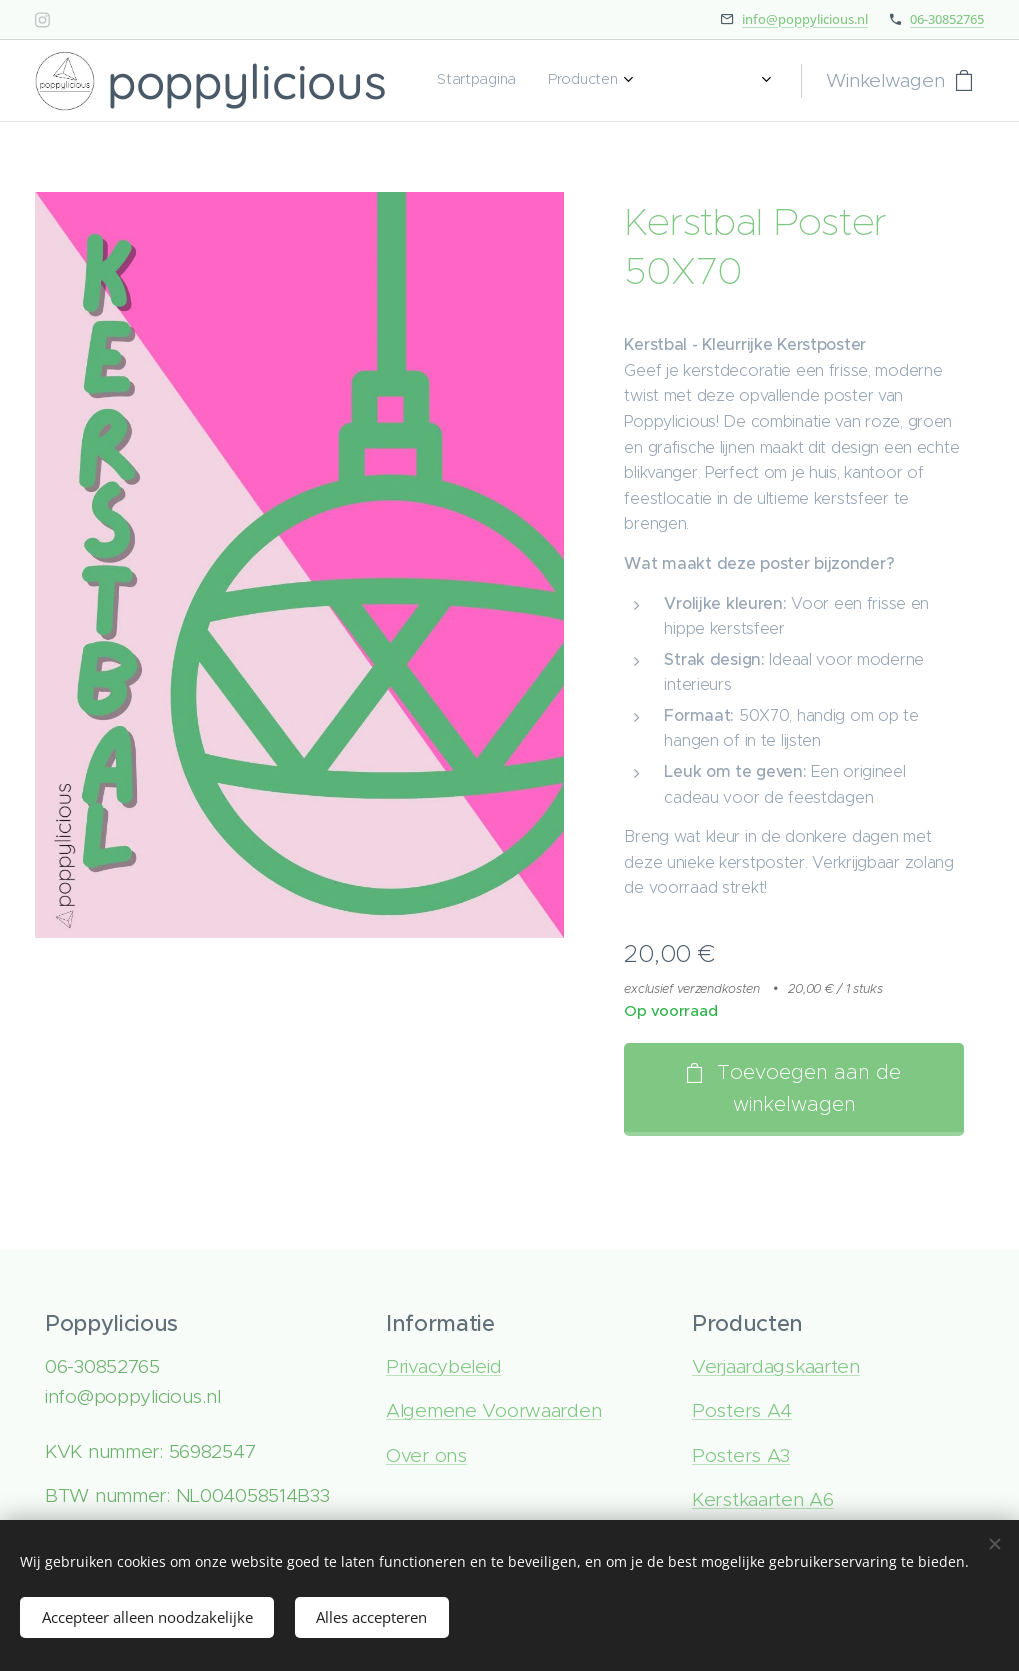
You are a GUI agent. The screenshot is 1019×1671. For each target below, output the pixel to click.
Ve (703, 1366)
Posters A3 (740, 1455)
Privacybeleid (442, 1366)
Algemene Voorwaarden (492, 1410)
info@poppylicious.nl (805, 19)
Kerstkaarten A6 (762, 1499)
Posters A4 (741, 1410)
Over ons (425, 1455)
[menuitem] (600, 81)
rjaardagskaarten (787, 1366)
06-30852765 (947, 19)
